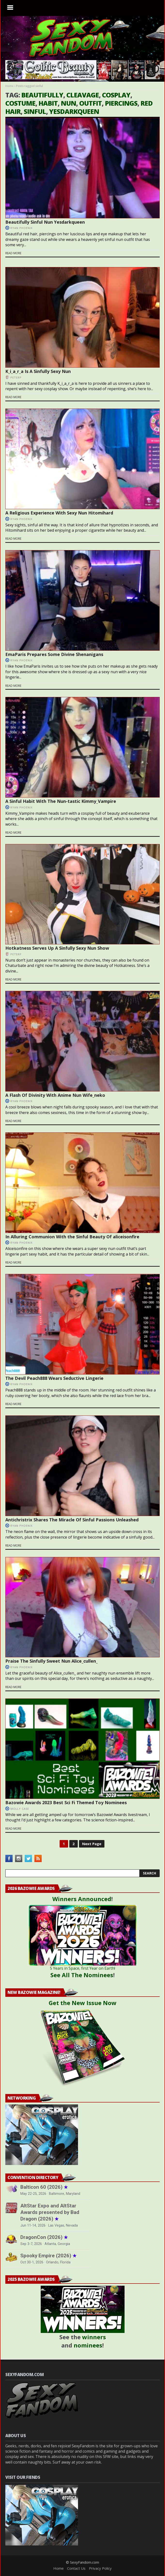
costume (20, 103)
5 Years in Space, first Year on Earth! (82, 1968)
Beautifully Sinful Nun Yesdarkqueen (45, 222)
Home (9, 86)
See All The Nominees (81, 1975)
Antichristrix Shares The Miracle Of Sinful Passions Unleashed (72, 1520)
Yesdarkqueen (74, 111)
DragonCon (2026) (44, 2237)
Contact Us (76, 2568)
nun (68, 103)
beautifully (42, 94)
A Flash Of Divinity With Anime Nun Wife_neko (55, 1095)
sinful (35, 111)
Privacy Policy (100, 2568)
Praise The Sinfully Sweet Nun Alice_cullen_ (51, 1661)
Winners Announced (81, 1899)
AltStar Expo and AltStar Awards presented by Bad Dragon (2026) (49, 2212)
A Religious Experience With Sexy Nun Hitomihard (59, 513)
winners (94, 2337)
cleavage (82, 94)
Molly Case (19, 1808)
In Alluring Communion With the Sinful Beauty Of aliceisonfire (72, 1237)
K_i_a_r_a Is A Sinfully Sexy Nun (38, 371)
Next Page (91, 1843)
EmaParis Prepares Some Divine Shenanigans (54, 654)
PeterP (16, 377)
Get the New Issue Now (83, 2003)
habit (48, 103)
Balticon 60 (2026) (44, 2187)
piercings (121, 103)
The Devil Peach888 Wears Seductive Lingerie (54, 1378)
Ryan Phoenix (21, 228)
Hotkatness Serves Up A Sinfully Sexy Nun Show (57, 948)
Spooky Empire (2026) (48, 2256)
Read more (13, 253)
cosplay (116, 94)
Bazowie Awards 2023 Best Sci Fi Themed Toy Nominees (66, 1802)
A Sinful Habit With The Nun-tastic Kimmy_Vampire (60, 801)
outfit (90, 103)
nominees (88, 2345)
